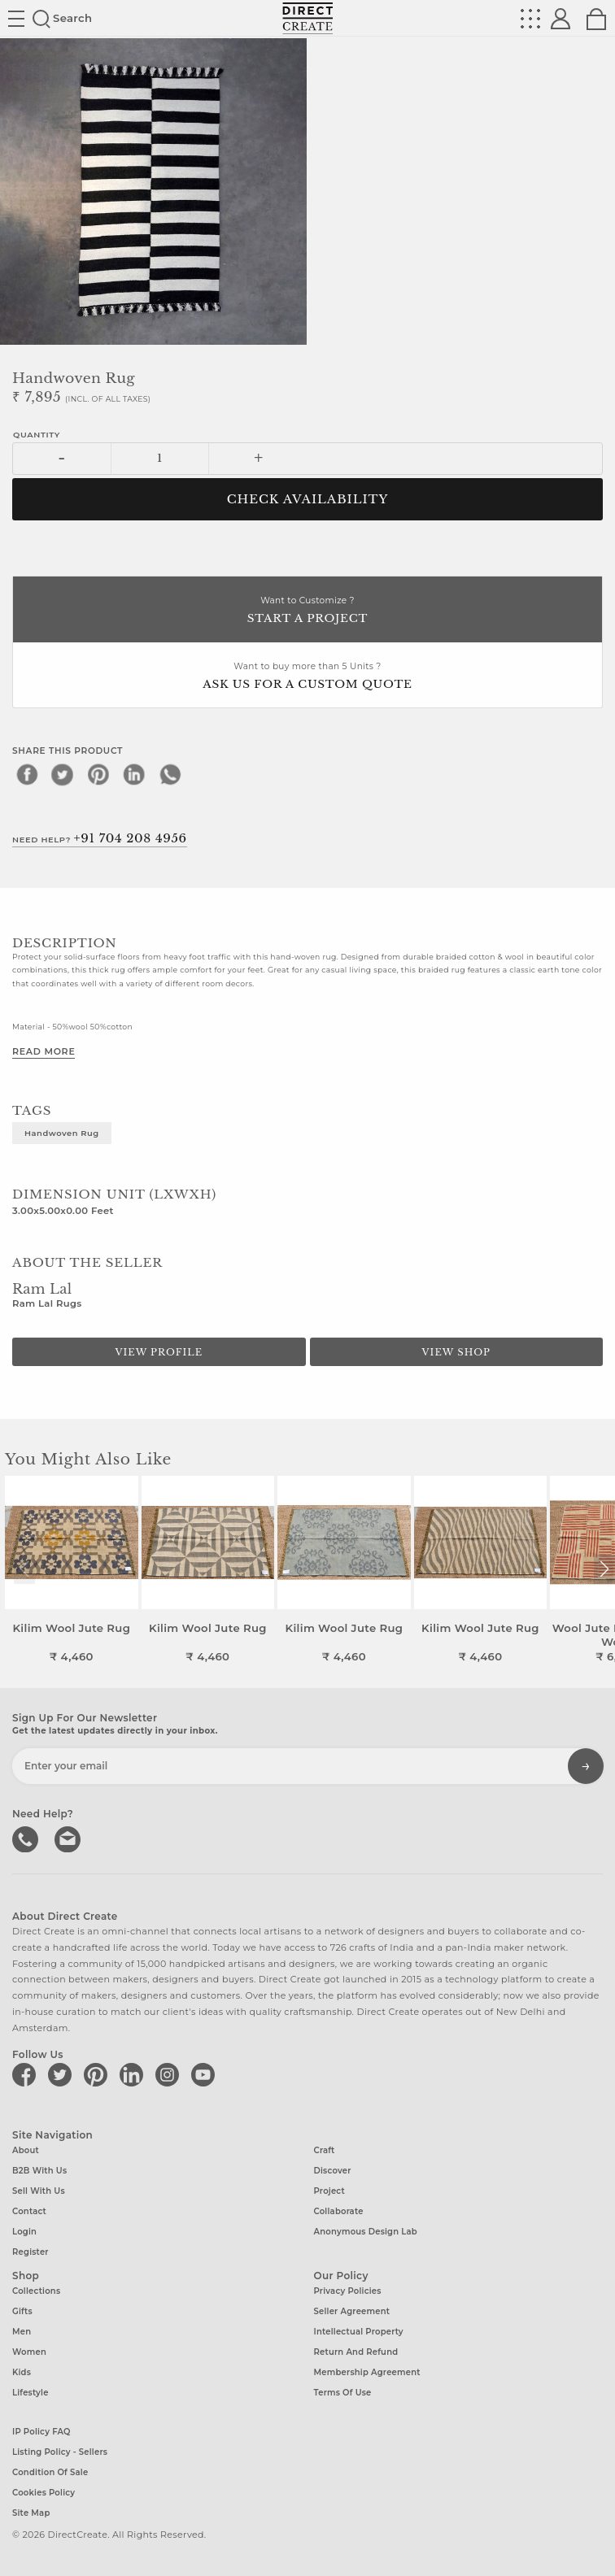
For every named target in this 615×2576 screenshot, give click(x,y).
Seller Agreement (352, 2311)
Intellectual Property (358, 2331)
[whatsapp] (170, 774)
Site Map (31, 2513)
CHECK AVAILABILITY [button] (308, 499)
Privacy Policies (348, 2291)
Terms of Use (343, 2392)
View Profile (159, 1352)
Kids (21, 2372)
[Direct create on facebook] (26, 2074)
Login (24, 2231)
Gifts (22, 2311)
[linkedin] (134, 774)
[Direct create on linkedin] (134, 2074)
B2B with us (39, 2170)
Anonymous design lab (365, 2231)
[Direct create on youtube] (205, 2074)
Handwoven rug (61, 1133)
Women (29, 2352)
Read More (43, 1051)
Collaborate (339, 2211)
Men (21, 2331)
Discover (332, 2170)
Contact (29, 2211)
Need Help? (99, 838)
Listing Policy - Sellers (59, 2452)
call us (26, 1837)
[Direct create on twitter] (62, 2074)
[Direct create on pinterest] (98, 2074)
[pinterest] (98, 774)
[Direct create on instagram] (170, 2074)
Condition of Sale (50, 2472)
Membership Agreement (367, 2372)
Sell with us (38, 2191)
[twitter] (62, 774)
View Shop (456, 1352)
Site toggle (16, 19)
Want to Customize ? (307, 611)
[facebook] (26, 774)
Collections (36, 2291)
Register (30, 2252)
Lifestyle (30, 2392)
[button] (604, 1569)
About (25, 2150)
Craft (324, 2150)
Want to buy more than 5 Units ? (307, 677)
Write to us (69, 1837)
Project (329, 2191)
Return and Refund (356, 2352)
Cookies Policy (43, 2492)
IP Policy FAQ (41, 2431)
